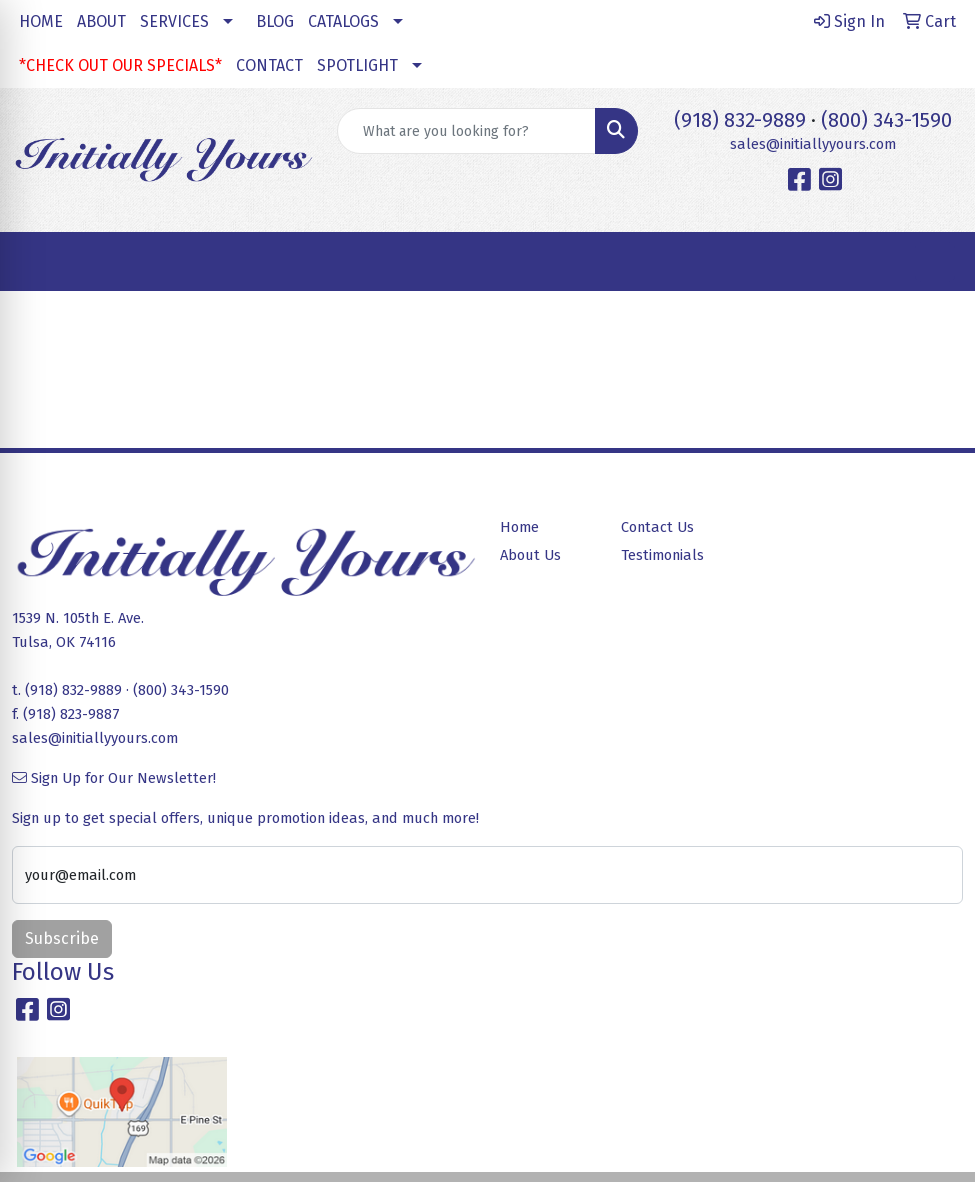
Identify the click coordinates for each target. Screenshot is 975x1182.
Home (519, 527)
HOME (41, 21)
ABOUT (101, 21)
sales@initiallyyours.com (813, 144)
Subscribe (62, 938)
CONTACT (269, 65)
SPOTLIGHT (357, 65)
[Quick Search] (466, 131)
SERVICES (174, 21)
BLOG (275, 21)
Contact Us (657, 527)
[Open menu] (935, 262)
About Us (530, 555)
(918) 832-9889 (740, 120)
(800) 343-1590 (886, 120)
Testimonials (662, 555)
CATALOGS (343, 21)
